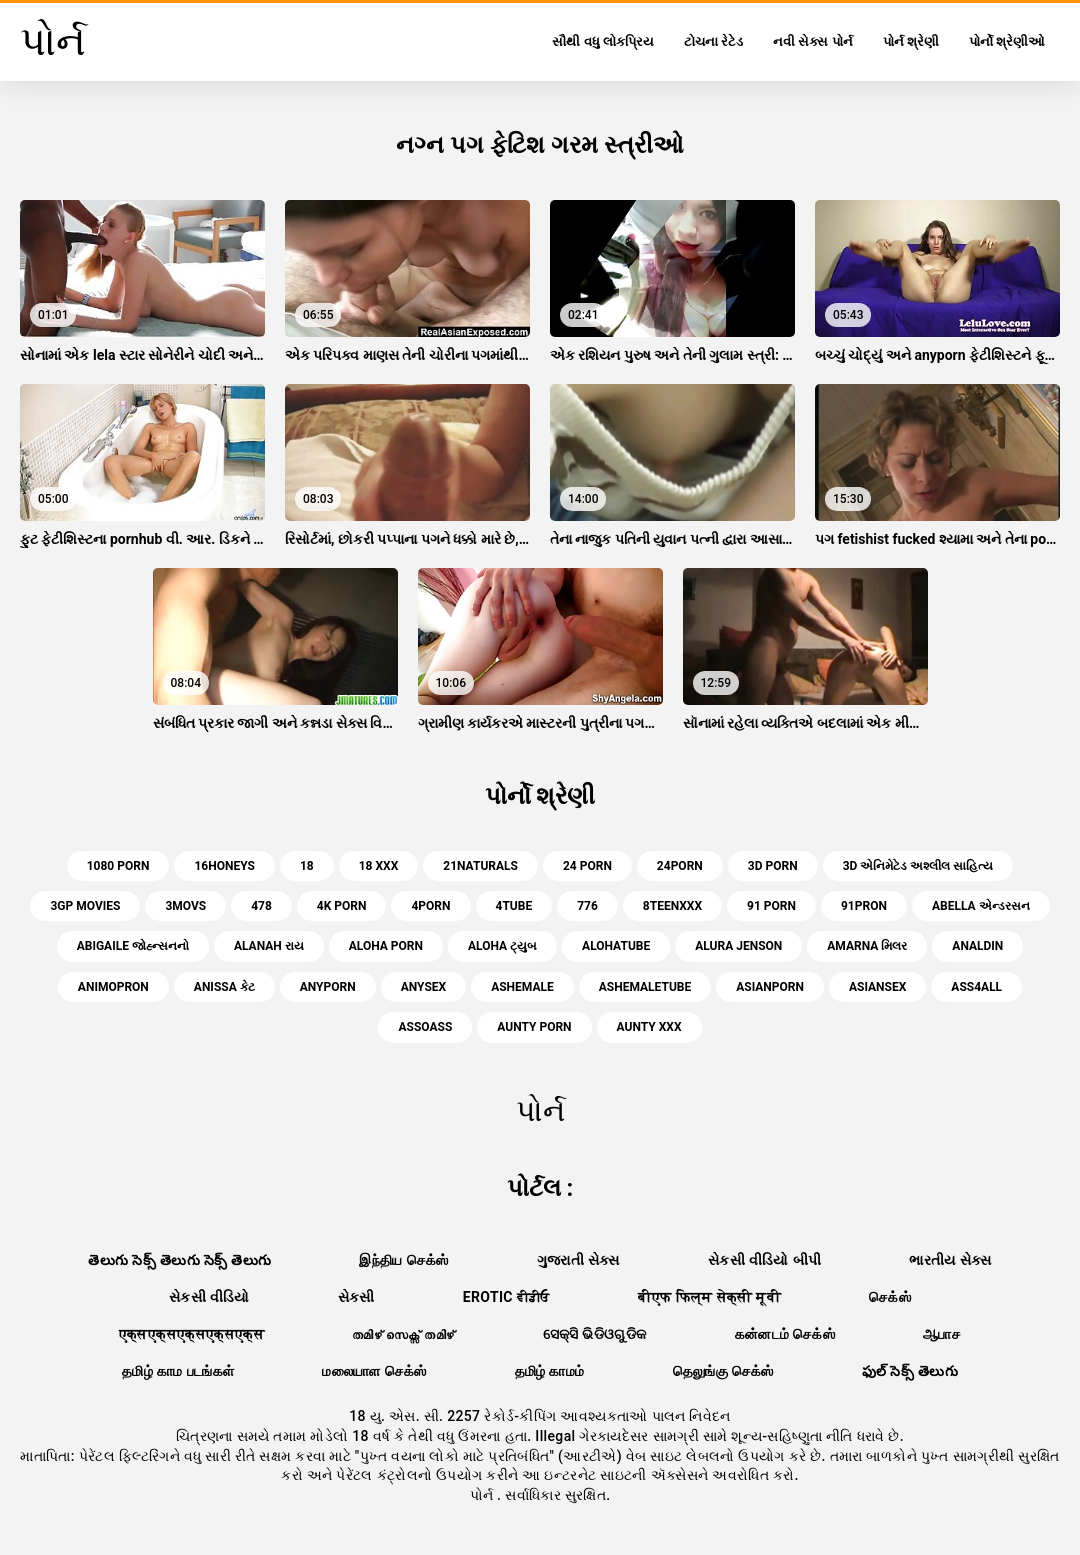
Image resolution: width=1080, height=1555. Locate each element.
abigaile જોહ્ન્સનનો (133, 946)
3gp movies (85, 906)
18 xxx (379, 866)
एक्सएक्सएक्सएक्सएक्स (191, 1334)
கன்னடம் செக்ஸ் (785, 1334)
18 (307, 866)
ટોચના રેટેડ (713, 41)
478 (261, 906)
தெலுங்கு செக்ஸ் (723, 1371)
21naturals (480, 866)
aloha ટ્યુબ (502, 946)
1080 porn (118, 866)
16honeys (224, 866)
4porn (430, 906)
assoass (425, 1027)
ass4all (976, 987)
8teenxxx (672, 906)
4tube (514, 906)
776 (587, 906)
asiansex (877, 987)
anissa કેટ (224, 987)
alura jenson (738, 946)
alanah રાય (269, 946)
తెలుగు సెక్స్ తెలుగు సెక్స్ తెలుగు (179, 1260)
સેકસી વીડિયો (209, 1297)
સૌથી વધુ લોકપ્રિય (602, 41)
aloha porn (386, 946)
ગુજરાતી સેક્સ (578, 1260)
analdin (977, 946)
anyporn (328, 987)
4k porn (342, 906)
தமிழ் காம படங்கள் (178, 1371)
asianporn (770, 987)
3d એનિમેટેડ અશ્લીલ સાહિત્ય (918, 866)
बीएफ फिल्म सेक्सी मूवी (709, 1297)
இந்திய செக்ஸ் (403, 1260)
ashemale (522, 987)
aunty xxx (649, 1027)
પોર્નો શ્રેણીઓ (1007, 41)
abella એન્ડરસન (981, 906)
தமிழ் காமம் (550, 1371)
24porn (680, 866)
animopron (113, 987)
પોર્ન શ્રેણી (911, 41)
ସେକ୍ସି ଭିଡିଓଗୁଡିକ (595, 1334)
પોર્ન (484, 1495)
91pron (864, 906)
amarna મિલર (867, 946)
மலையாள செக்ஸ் (374, 1371)
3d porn (773, 866)
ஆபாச (942, 1334)
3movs (185, 906)
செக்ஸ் (890, 1297)
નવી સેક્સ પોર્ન (812, 41)
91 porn (771, 906)
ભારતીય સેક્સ (950, 1260)
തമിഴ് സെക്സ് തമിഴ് (403, 1334)
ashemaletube (645, 987)
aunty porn (534, 1027)
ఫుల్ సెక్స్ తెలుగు (910, 1371)
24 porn (587, 866)
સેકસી (356, 1297)
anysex (423, 987)
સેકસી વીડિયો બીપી (764, 1260)
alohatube (616, 946)
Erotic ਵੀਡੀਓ (506, 1297)
